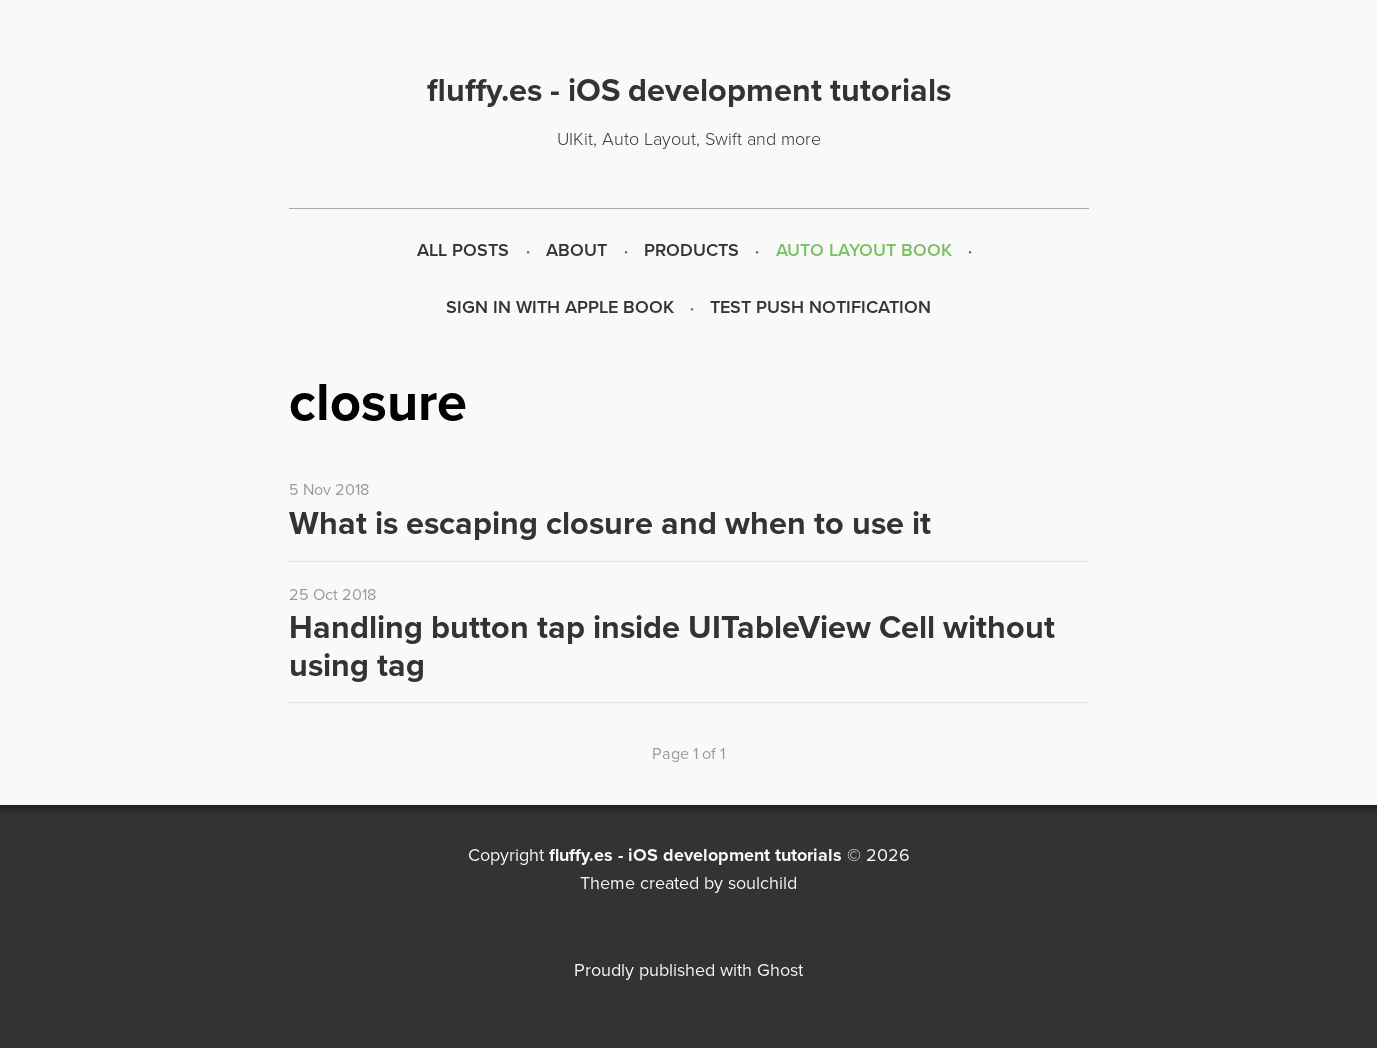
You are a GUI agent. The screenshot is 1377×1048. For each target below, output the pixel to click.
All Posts (463, 250)
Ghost (780, 970)
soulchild (762, 883)
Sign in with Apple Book (560, 307)
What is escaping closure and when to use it (610, 523)
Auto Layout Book (864, 250)
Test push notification (820, 307)
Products (691, 250)
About (576, 250)
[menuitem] (463, 251)
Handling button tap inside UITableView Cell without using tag (672, 646)
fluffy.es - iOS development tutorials (695, 855)
